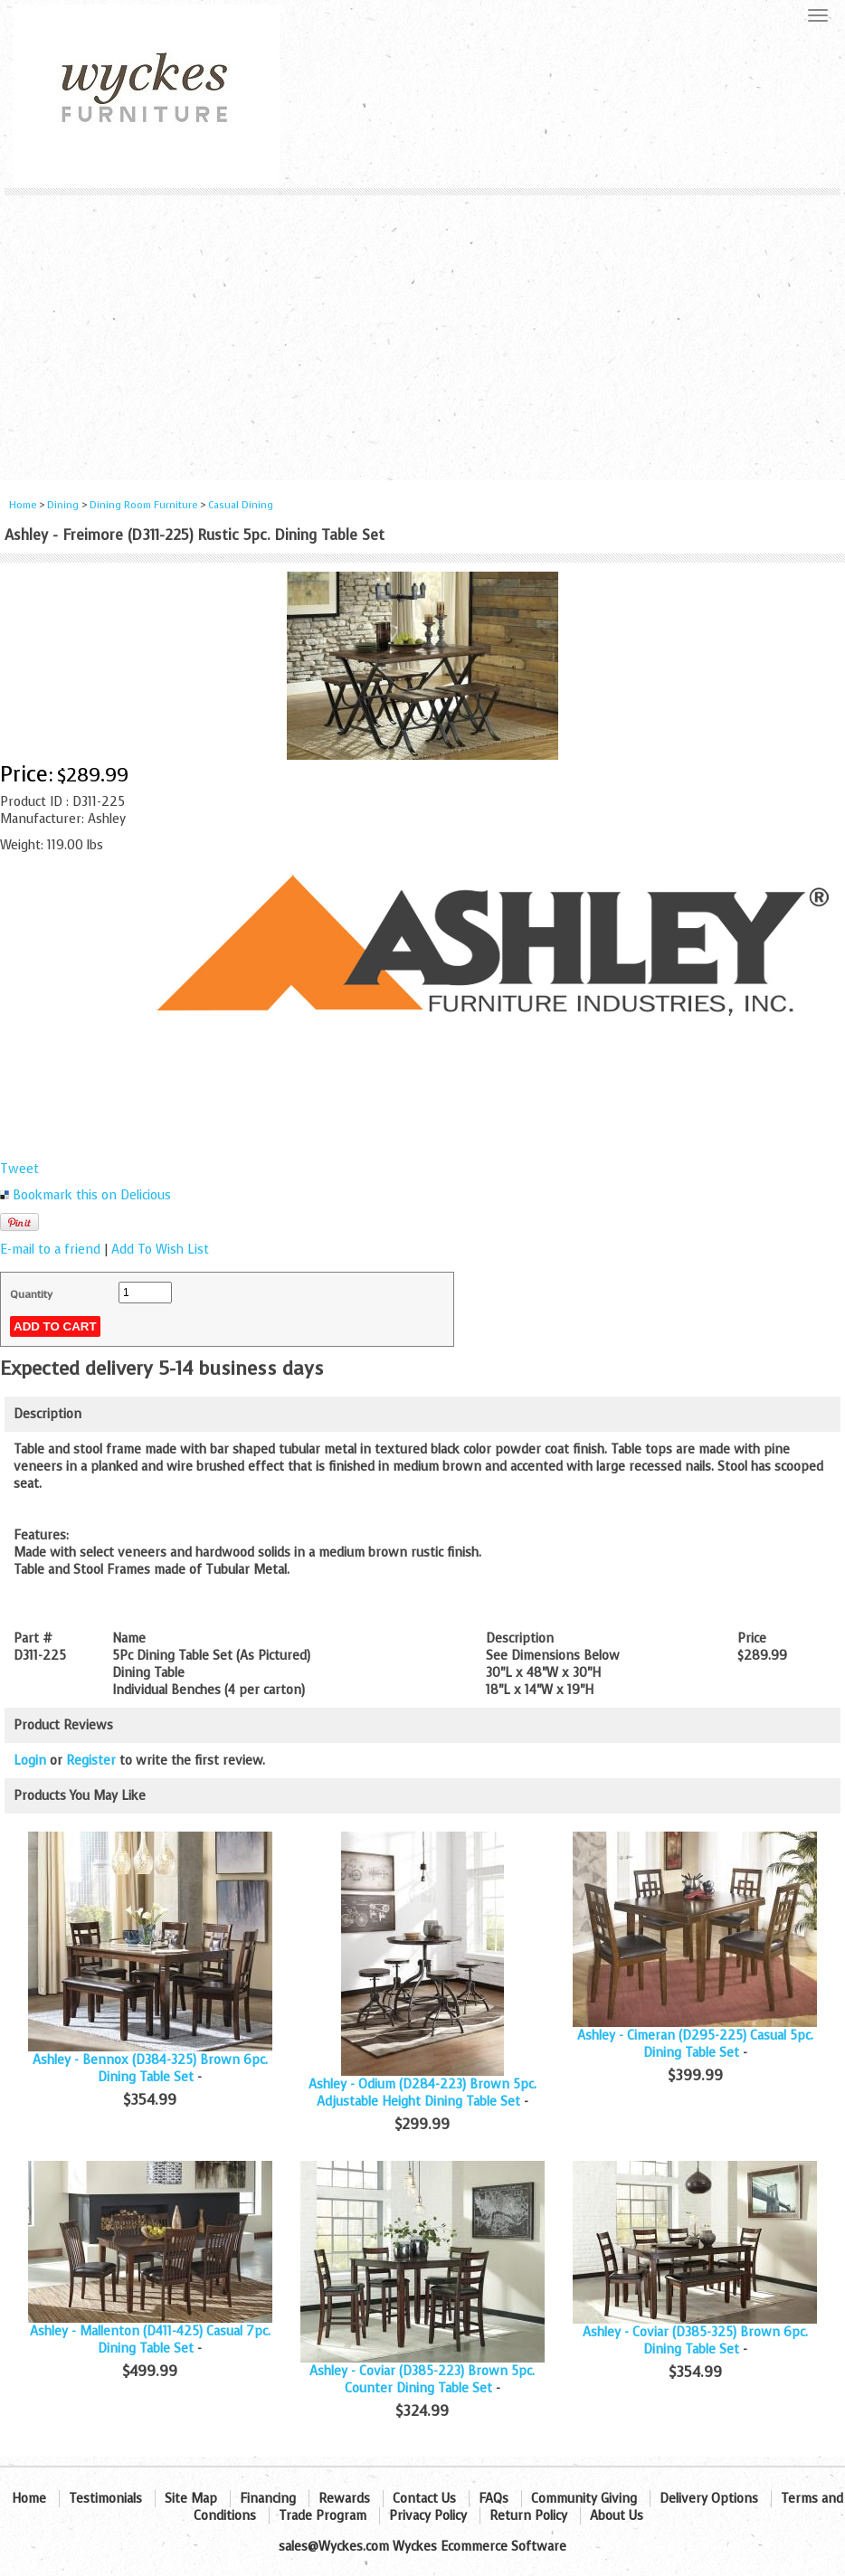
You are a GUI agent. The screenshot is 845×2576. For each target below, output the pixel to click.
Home (22, 505)
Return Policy (528, 2515)
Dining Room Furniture (143, 505)
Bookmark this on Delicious (92, 1195)
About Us (616, 2515)
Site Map (191, 2498)
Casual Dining (240, 505)
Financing (268, 2498)
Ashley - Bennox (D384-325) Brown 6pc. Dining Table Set (150, 2068)
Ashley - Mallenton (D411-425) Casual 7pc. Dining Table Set (150, 2340)
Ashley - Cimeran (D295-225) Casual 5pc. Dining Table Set (695, 2044)
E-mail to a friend (50, 1249)
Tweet (19, 1169)
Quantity (31, 1294)
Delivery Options (709, 2498)
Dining (63, 505)
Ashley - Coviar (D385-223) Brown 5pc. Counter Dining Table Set (422, 2380)
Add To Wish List (160, 1249)
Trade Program (322, 2515)
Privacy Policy (428, 2515)
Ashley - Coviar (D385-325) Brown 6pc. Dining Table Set (695, 2341)
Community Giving (584, 2498)
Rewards (344, 2498)
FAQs (493, 2498)
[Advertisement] (422, 331)
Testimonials (105, 2498)
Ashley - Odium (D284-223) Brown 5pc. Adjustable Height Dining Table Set (422, 2093)
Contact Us (424, 2498)
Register (91, 1760)
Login (30, 1760)
